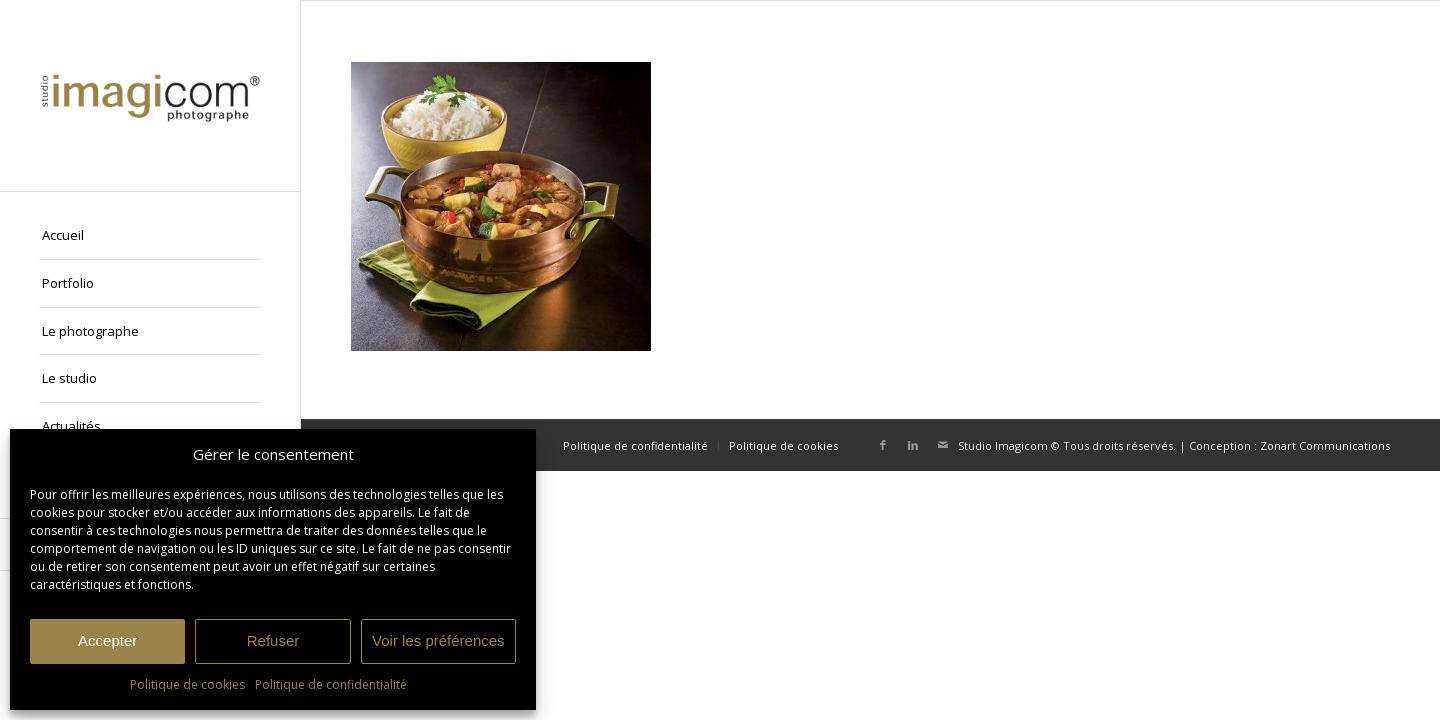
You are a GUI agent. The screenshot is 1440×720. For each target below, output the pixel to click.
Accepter (107, 640)
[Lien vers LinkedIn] (913, 445)
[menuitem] (150, 236)
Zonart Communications (1325, 445)
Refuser (273, 640)
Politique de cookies (187, 684)
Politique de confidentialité (331, 684)
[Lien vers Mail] (943, 445)
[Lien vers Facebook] (883, 445)
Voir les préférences (438, 640)
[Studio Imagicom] (150, 95)
